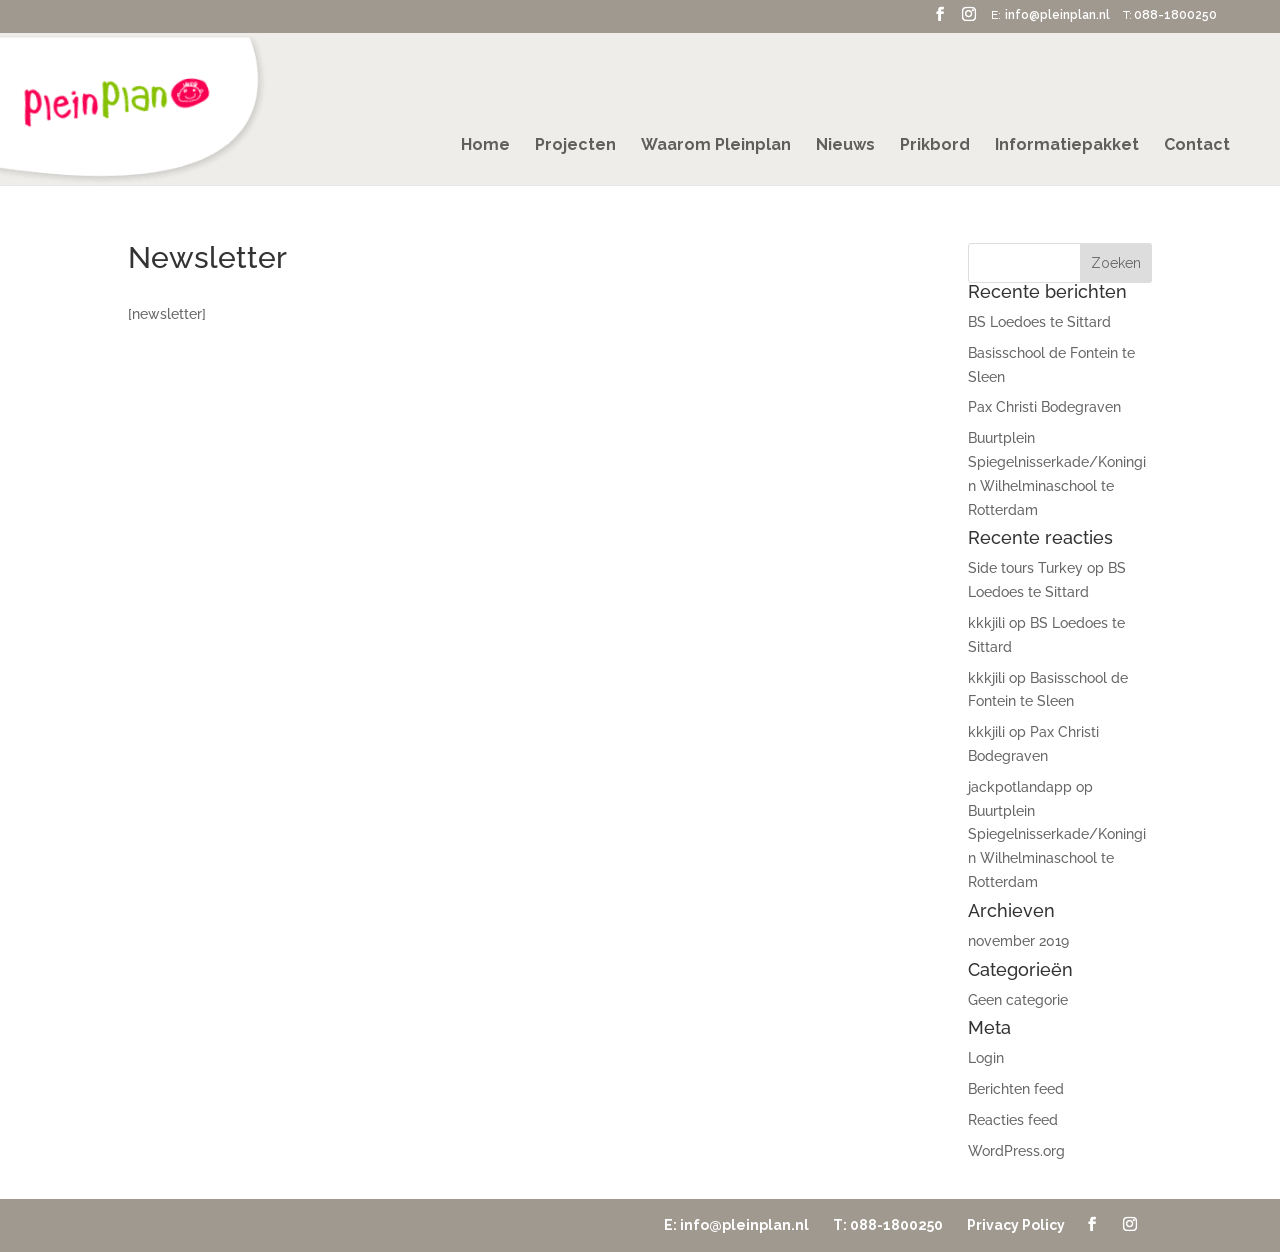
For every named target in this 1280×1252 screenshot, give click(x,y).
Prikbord (935, 146)
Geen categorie (1018, 1000)
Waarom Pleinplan (716, 146)
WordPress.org (1016, 1151)
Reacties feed (1013, 1120)
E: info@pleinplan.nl (736, 1225)
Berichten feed (1016, 1089)
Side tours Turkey (1025, 568)
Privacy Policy (1016, 1225)
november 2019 (1018, 941)
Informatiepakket (1067, 146)
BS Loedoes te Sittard (1039, 322)
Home (485, 146)
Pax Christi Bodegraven (1044, 407)
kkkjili (986, 623)
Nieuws (845, 146)
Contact (1197, 146)
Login (986, 1058)
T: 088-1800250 (888, 1225)
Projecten (575, 146)
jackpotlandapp (1020, 787)
